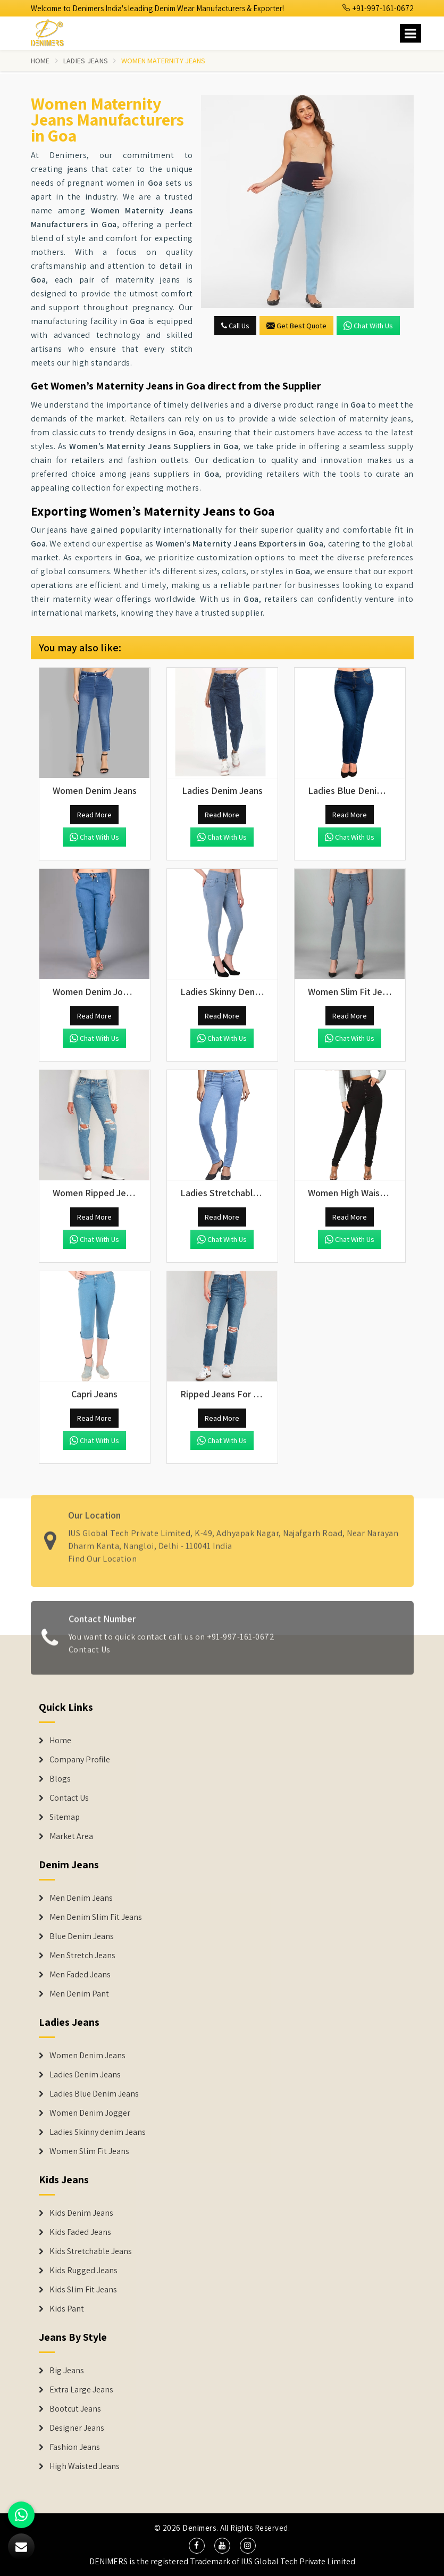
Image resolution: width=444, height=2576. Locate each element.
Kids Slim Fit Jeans (83, 2289)
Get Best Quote (296, 325)
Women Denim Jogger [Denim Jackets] (89, 2113)
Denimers (199, 2528)
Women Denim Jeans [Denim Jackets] (87, 2055)
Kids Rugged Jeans (83, 2270)
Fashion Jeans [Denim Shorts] (74, 2447)
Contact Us (69, 1798)
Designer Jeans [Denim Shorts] (76, 2428)
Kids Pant (66, 2309)
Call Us (235, 325)
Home (40, 60)
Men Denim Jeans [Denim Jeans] (81, 1898)
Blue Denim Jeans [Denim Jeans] (81, 1936)
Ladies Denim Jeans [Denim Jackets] (85, 2074)
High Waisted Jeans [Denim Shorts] (84, 2466)
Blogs (60, 1779)
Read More (94, 814)
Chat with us (368, 325)
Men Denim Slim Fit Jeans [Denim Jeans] (95, 1917)
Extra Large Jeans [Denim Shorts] (81, 2390)
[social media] (197, 2546)
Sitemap (64, 1817)
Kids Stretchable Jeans (90, 2251)
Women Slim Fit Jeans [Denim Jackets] (89, 2151)
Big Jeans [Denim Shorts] (66, 2370)
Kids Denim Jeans (81, 2213)
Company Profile (79, 1759)
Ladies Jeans (85, 60)
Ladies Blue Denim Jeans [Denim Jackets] (94, 2094)
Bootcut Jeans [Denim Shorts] (75, 2409)
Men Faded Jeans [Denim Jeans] (80, 1974)
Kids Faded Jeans (80, 2232)
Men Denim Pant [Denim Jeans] (79, 1994)
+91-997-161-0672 (378, 8)
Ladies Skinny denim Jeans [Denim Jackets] (97, 2132)
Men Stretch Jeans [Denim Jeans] (82, 1955)
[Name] (410, 33)
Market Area (71, 1836)
